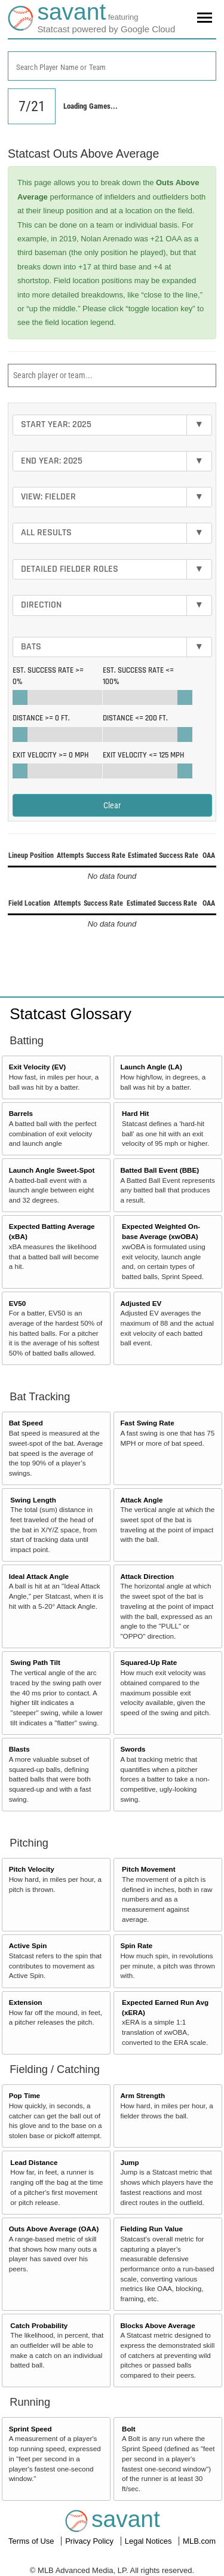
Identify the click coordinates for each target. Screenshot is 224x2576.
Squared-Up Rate (148, 1662)
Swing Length (33, 1500)
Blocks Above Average (157, 2325)
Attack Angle (141, 1500)
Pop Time (24, 2095)
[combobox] (112, 66)
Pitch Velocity (31, 1869)
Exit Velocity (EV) (37, 1067)
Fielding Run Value (151, 2228)
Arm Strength (142, 2095)
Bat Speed (26, 1423)
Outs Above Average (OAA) (54, 2228)
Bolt (129, 2429)
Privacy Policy (90, 2541)
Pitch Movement (149, 1869)
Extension (25, 2002)
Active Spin (28, 1945)
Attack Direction (147, 1576)
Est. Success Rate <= (138, 676)
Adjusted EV (140, 1303)
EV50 (17, 1303)
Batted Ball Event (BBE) (159, 1170)
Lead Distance (33, 2162)
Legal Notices (149, 2541)
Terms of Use (32, 2541)
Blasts (19, 1749)
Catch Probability (38, 2325)
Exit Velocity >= (50, 755)
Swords (132, 1749)
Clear (112, 805)
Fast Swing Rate (147, 1423)
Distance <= (135, 718)
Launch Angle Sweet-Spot (52, 1170)
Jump (129, 2162)
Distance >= (41, 718)
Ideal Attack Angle (39, 1576)
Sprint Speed (30, 2429)
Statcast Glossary (70, 1014)
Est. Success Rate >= (48, 676)
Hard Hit (135, 1113)
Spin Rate (136, 1945)
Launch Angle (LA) (151, 1067)
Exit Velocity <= (143, 755)
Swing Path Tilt (35, 1662)
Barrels (21, 1113)
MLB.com (199, 2541)
